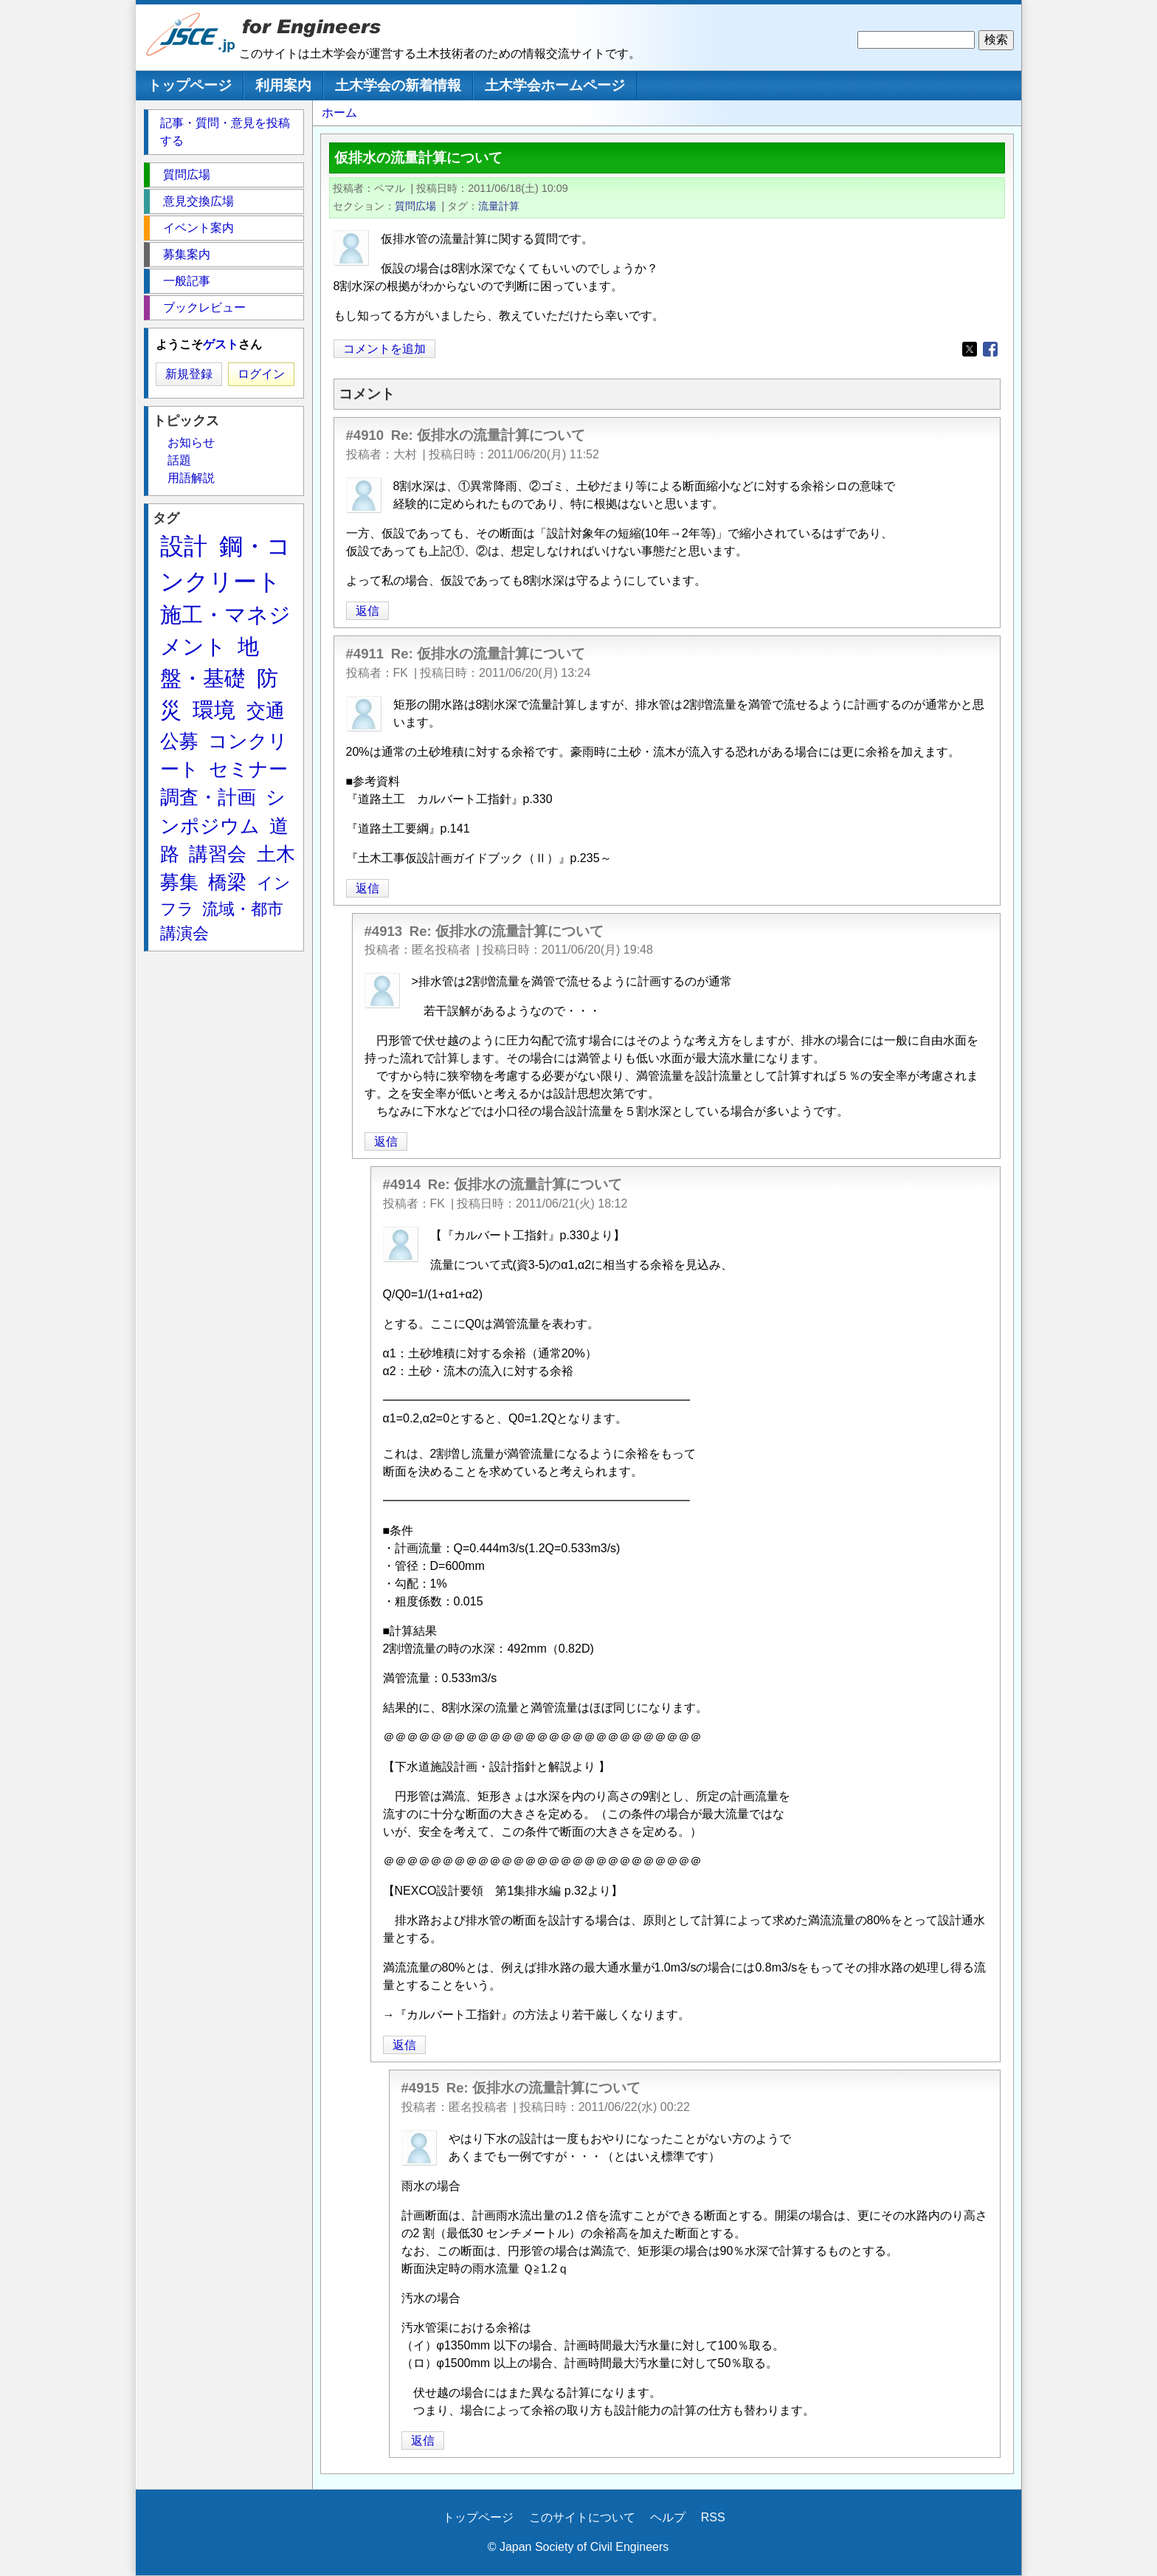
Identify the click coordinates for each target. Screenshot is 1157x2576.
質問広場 (415, 206)
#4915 (420, 2087)
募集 (179, 882)
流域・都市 (242, 909)
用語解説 (191, 478)
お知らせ (191, 442)
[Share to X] (969, 349)
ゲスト (220, 344)
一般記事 (186, 281)
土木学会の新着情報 (398, 85)
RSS (713, 2517)
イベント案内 (198, 227)
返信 (367, 611)
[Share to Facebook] (990, 349)
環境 (214, 710)
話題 (179, 460)
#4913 (384, 931)
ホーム (339, 112)
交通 (265, 710)
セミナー (248, 769)
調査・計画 (208, 797)
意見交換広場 (198, 201)
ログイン (261, 374)
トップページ (190, 85)
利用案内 (283, 85)
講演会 (184, 933)
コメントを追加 (384, 348)
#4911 (365, 653)
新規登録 (189, 374)
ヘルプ (667, 2517)
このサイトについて (582, 2517)
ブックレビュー (204, 307)
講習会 (217, 854)
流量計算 (498, 206)
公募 (179, 741)
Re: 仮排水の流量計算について (488, 435)
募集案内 (186, 254)
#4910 (365, 435)
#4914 (402, 1184)
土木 (276, 854)
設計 (183, 546)
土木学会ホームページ (555, 85)
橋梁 (227, 882)
